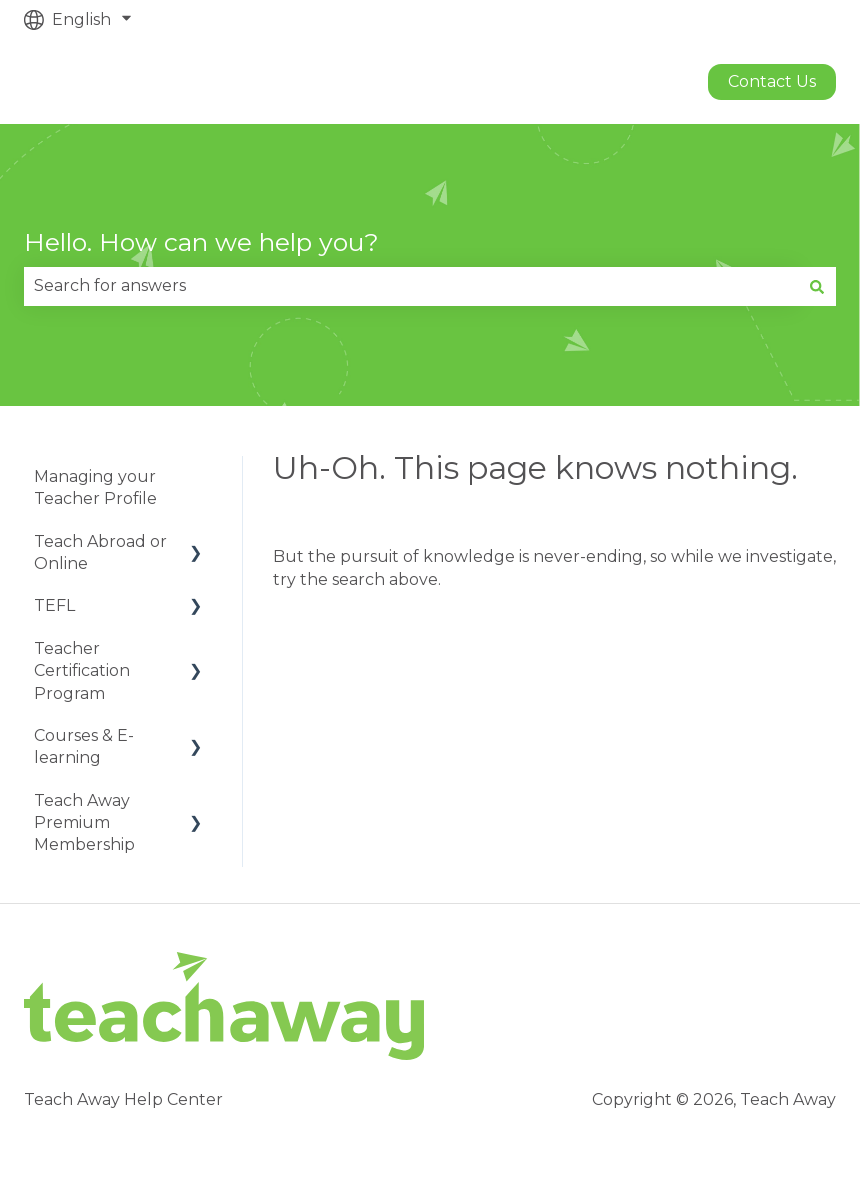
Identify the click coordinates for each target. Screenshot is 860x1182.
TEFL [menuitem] (54, 605)
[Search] (817, 286)
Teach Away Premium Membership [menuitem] (84, 823)
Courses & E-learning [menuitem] (84, 746)
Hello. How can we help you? (201, 242)
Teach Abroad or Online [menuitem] (100, 552)
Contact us (772, 81)
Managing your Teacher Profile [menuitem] (95, 487)
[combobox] (411, 286)
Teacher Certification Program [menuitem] (82, 671)
